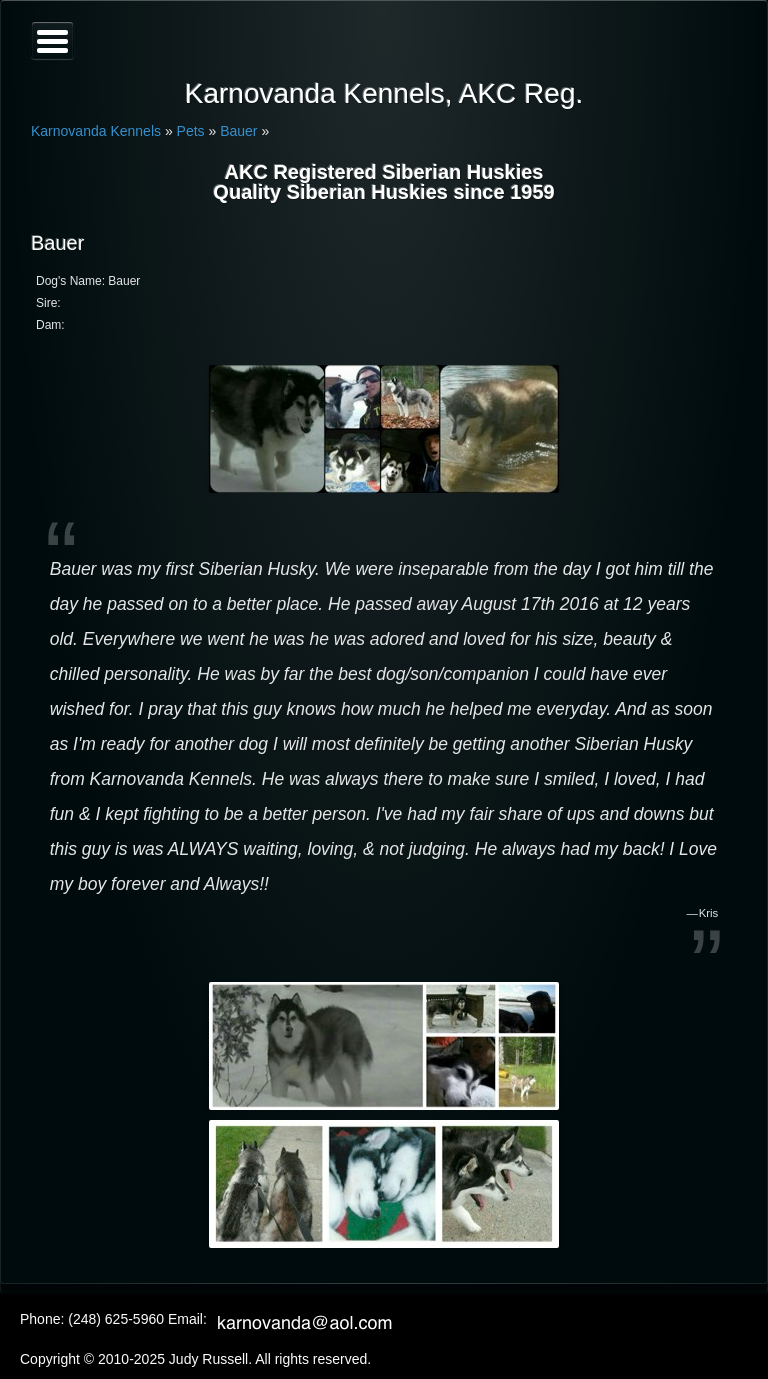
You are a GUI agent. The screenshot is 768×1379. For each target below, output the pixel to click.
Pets (191, 131)
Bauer (238, 131)
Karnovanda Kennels (96, 131)
